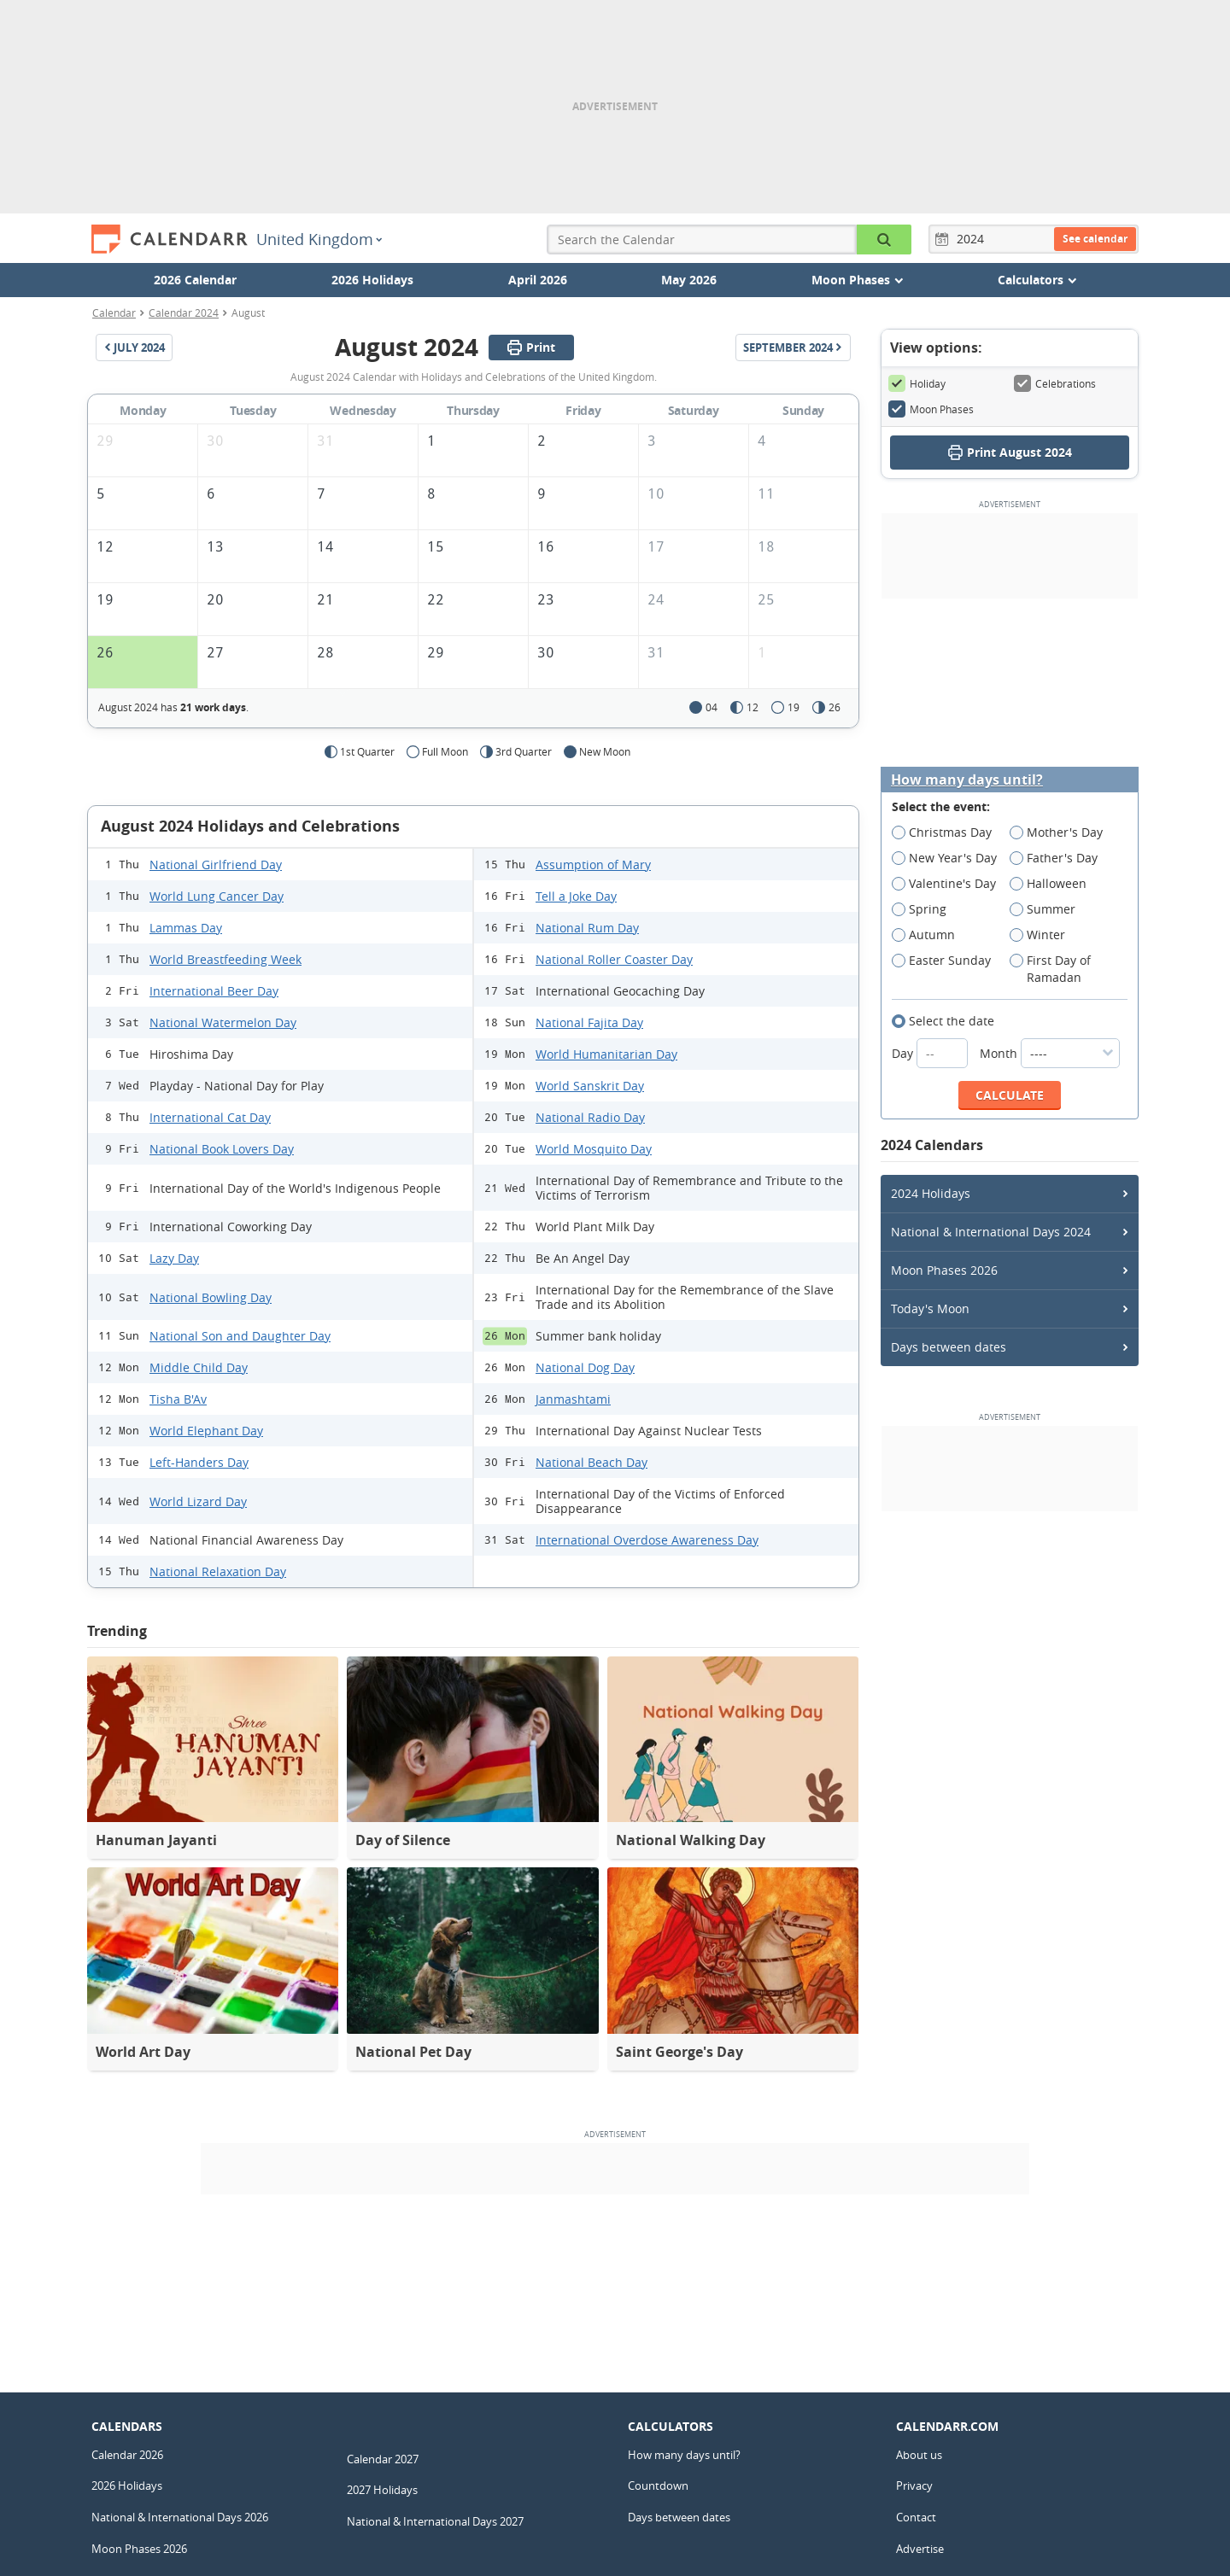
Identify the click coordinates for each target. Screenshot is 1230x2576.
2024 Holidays (930, 1193)
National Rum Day (587, 928)
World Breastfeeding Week (225, 959)
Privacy (914, 2485)
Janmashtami (573, 1399)
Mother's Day (1062, 832)
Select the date (948, 1021)
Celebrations (1055, 383)
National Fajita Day (589, 1022)
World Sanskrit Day (590, 1086)
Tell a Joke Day (576, 896)
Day (931, 1053)
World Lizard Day (198, 1501)
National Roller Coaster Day (614, 959)
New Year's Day (950, 858)
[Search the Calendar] (884, 239)
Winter (1043, 934)
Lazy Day (174, 1258)
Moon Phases (931, 409)
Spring (925, 909)
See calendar (1095, 238)
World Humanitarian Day (606, 1054)
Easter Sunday (947, 960)
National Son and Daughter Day (240, 1336)
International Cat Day (210, 1117)
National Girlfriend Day (215, 864)
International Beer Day (213, 991)
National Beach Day (591, 1462)
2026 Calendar (195, 280)
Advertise (920, 2548)
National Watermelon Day (222, 1022)
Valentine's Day (949, 883)
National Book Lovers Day (221, 1149)
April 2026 (537, 280)
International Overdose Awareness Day (647, 1540)
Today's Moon (930, 1308)
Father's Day (1059, 858)
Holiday (917, 383)
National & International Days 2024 (991, 1232)
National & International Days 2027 (435, 2521)
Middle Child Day (198, 1367)
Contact (916, 2517)
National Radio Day (590, 1117)
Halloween (1054, 883)
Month (1050, 1053)
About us (919, 2454)
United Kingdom (319, 239)
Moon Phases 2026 (944, 1270)
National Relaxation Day (217, 1571)
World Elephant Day (206, 1430)
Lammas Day (185, 928)
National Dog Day (585, 1367)
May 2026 (689, 280)
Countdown (658, 2485)
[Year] (973, 239)
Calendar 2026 (127, 2454)
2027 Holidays (382, 2489)
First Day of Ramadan (1051, 969)
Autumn (929, 934)
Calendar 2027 (383, 2459)
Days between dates (948, 1347)
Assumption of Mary (593, 864)
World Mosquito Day (594, 1149)
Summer (1048, 909)
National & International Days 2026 (179, 2517)
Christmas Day (947, 832)
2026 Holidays (372, 280)
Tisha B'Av (178, 1399)
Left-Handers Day (199, 1462)
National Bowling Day (210, 1297)
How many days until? (967, 780)
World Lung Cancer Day (216, 896)
